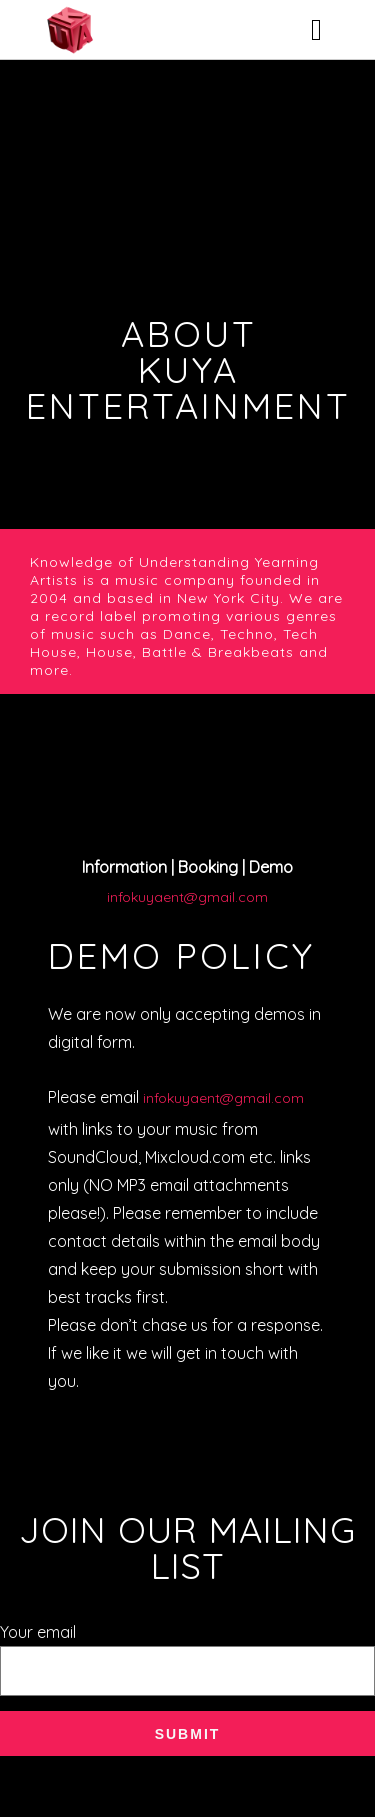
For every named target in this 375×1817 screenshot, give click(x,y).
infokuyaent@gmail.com (187, 897)
